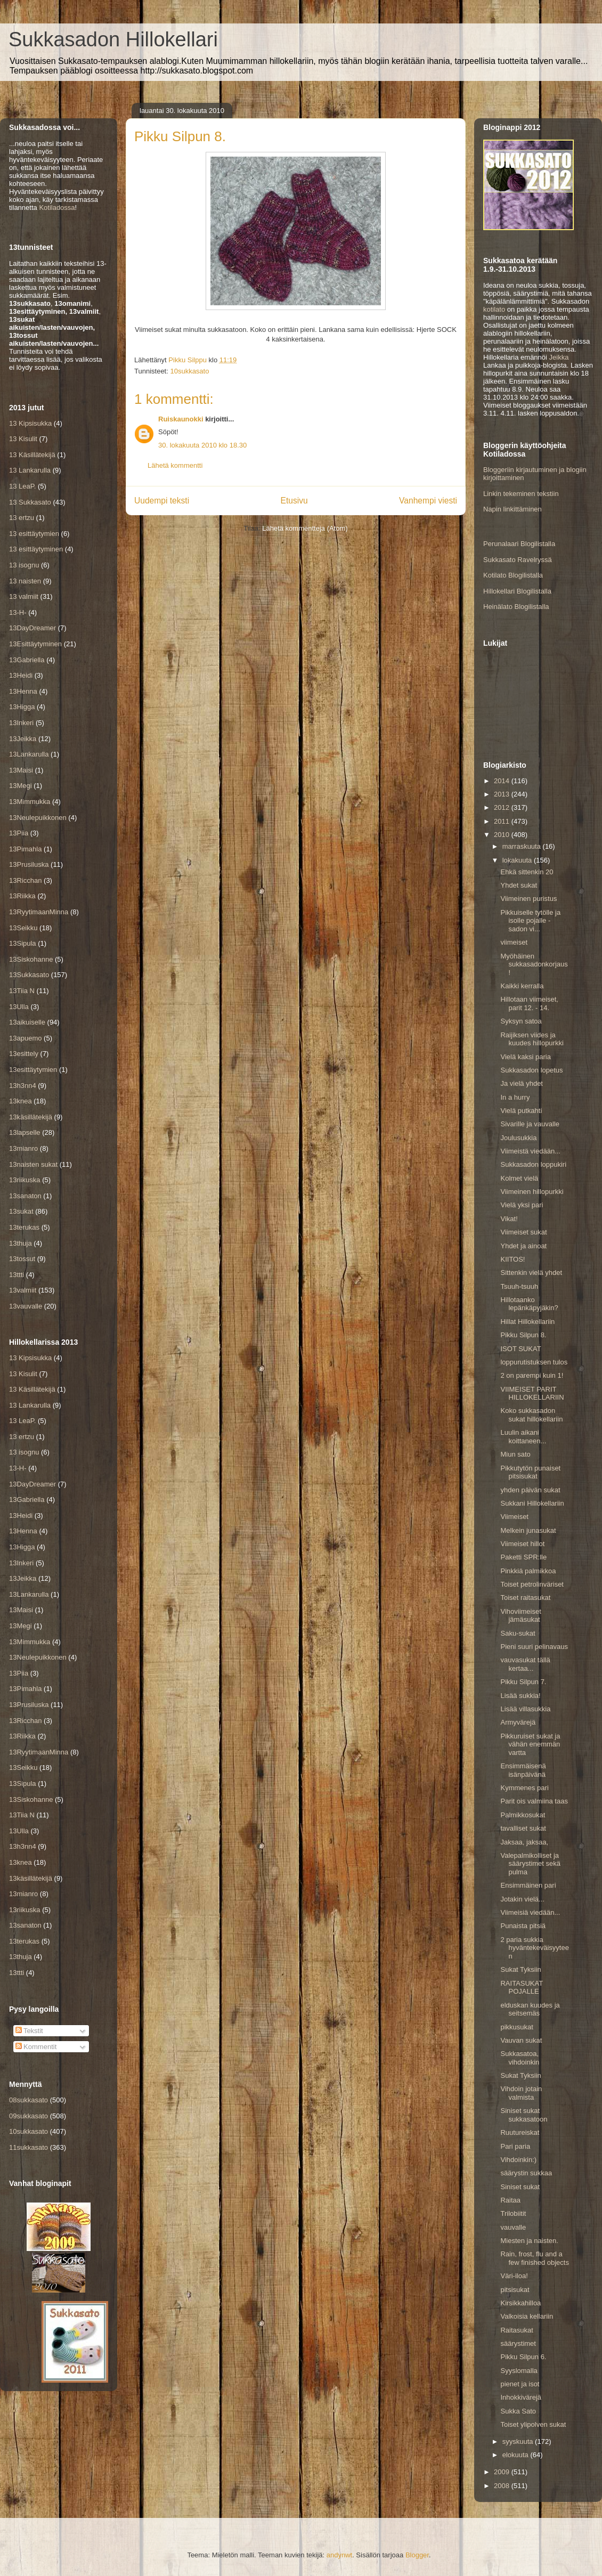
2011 (502, 821)
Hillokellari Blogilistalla (517, 591)
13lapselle (24, 1132)
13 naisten (25, 581)
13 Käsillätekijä (32, 455)
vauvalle (513, 2227)
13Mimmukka (29, 802)
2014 (502, 781)
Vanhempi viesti (428, 500)
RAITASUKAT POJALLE (521, 1987)
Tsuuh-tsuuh (519, 1286)
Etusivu (294, 500)
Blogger (417, 2555)
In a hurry (515, 1097)
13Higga (22, 707)
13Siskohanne (31, 959)
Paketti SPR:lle (523, 1557)
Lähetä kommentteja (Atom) (304, 528)
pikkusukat (516, 2027)
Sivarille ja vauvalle (529, 1124)
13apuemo (25, 1038)
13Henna (23, 691)
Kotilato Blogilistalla (513, 575)
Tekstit (29, 2031)
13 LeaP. (22, 486)
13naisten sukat (33, 1164)
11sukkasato (28, 2147)
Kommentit (36, 2047)
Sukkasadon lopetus (531, 1070)
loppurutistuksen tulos (533, 1362)
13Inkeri (21, 723)
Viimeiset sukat (523, 1232)
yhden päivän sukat (530, 1490)
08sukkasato (28, 2100)
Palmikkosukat (522, 1815)
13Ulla (19, 1007)
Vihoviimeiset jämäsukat (520, 1615)
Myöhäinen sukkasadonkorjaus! (533, 964)
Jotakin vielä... (522, 1899)
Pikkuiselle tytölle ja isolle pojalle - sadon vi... (530, 920)
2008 (502, 2486)
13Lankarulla (28, 754)
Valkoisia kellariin (526, 2316)
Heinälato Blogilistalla (516, 607)
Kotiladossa (57, 208)
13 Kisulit (23, 439)
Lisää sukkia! (520, 1696)
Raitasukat (516, 2330)
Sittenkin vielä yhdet (531, 1273)
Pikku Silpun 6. (523, 2357)
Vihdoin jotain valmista (521, 2093)
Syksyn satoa (520, 1021)
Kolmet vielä (519, 1178)
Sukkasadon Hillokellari (113, 39)
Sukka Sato (518, 2411)
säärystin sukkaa (526, 2173)
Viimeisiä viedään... (530, 1912)
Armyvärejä (517, 1722)
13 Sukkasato (30, 502)
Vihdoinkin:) (518, 2160)
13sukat (21, 1211)
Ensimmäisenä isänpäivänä (523, 1770)
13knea (20, 1101)
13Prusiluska (28, 864)
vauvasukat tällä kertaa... (525, 1664)
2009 (502, 2472)
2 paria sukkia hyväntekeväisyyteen (534, 1948)
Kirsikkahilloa (520, 2303)
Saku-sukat (517, 1633)
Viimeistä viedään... (530, 1151)
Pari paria (515, 2146)
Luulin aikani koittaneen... (523, 1436)
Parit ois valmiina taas (533, 1801)
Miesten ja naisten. (529, 2241)
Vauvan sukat (521, 2040)
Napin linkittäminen (512, 509)
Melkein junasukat (528, 1530)
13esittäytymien (33, 1070)
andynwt (339, 2555)
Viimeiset (514, 1517)
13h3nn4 (22, 1086)
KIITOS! (512, 1259)
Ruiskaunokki (181, 419)
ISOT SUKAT (520, 1349)
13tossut (22, 1259)
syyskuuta (518, 2441)
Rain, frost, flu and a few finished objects (534, 2258)
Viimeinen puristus (528, 899)
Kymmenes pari (524, 1788)
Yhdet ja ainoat (523, 1246)
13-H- (18, 612)
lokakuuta (518, 860)
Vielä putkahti (521, 1111)
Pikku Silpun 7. (523, 1682)
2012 (502, 807)
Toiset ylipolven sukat (533, 2424)
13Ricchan (25, 880)
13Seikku (23, 928)
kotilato (494, 309)
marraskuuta (522, 846)
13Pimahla (25, 849)
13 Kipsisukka (30, 423)
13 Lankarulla (30, 470)
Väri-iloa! (513, 2276)
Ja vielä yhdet (521, 1083)
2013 (502, 794)
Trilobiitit (513, 2213)
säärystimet (517, 2343)
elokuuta (516, 2455)
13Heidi (20, 675)
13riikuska (24, 1180)
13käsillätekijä (30, 1117)
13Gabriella (27, 660)
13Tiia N (22, 991)
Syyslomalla (518, 2371)
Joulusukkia (518, 1138)
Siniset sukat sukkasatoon (523, 2115)
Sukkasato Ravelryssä (517, 560)
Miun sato (515, 1454)
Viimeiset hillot (522, 1544)
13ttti (16, 1275)
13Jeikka (22, 739)
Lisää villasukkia (525, 1709)
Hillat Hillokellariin (527, 1322)
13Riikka (22, 896)
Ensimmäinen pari (528, 1885)
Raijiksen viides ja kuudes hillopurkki (531, 1039)
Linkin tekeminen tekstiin (521, 494)
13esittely (23, 1054)
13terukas (24, 1227)
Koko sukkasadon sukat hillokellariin (531, 1415)
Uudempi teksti (161, 500)
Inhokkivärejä (520, 2397)
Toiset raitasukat (525, 1598)
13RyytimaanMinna (38, 912)
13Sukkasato (29, 975)
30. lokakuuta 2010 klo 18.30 (202, 445)
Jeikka (559, 357)
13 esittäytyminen (36, 549)
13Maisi (21, 770)
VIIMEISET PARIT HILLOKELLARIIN (532, 1393)
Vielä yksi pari (521, 1205)
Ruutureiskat (519, 2132)
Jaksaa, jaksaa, (524, 1842)
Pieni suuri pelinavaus (533, 1647)
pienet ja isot (519, 2384)
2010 (502, 835)
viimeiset (513, 942)
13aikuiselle (27, 1022)
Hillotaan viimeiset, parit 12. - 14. (529, 1003)
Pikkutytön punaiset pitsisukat (530, 1472)
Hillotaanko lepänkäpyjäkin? (529, 1304)
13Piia (18, 833)
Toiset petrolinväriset (532, 1584)
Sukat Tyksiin (520, 1969)
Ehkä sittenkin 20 (526, 872)
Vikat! (508, 1219)
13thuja (20, 1243)
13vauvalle (25, 1306)
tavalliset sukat (523, 1828)
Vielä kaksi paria (525, 1057)
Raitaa (510, 2200)
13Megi (20, 786)
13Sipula (22, 943)
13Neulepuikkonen (38, 818)
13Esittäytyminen (35, 644)
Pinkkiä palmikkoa (528, 1571)
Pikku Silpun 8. (523, 1335)
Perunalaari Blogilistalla (519, 544)
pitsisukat (514, 2290)
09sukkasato (28, 2116)
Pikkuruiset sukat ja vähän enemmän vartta (530, 1744)
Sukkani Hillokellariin (532, 1503)
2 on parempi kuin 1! (531, 1375)
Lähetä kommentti (175, 465)
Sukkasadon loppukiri (533, 1164)
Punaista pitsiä (523, 1926)
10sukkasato (189, 371)
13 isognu (24, 565)
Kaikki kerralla (521, 986)
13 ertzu (21, 518)
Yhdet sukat (518, 885)
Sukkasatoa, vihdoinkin (519, 2058)
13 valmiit (23, 596)
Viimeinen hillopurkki (531, 1192)
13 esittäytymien (34, 534)
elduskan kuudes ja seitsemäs (529, 2009)
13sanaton (25, 1196)
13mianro (23, 1148)
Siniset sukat (520, 2187)
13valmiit (22, 1290)
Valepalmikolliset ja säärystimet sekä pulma (530, 1863)
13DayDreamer (32, 628)
